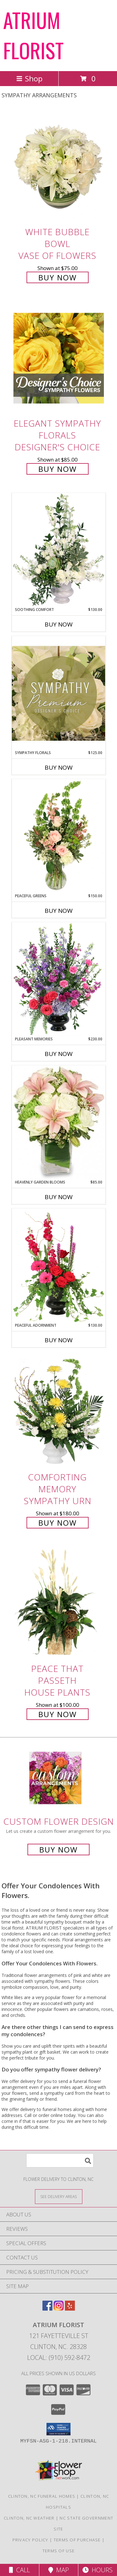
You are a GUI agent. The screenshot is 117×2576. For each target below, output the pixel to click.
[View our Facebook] (47, 2308)
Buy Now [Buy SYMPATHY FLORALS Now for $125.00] (59, 767)
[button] (58, 2429)
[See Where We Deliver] (58, 2196)
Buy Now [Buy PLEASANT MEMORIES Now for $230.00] (59, 1054)
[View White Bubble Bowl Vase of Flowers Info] (58, 167)
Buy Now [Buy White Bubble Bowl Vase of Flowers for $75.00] (57, 277)
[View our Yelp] (70, 2308)
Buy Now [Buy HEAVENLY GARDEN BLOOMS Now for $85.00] (59, 1197)
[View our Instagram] (59, 2308)
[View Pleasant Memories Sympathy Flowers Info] (58, 979)
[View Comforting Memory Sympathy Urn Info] (58, 1412)
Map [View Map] (58, 2570)
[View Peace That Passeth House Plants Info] (58, 1603)
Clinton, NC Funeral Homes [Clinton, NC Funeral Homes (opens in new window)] (42, 2496)
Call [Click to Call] (19, 2570)
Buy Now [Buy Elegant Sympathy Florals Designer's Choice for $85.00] (57, 469)
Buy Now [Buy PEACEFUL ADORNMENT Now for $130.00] (59, 1340)
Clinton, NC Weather (29, 2518)
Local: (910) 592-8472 (58, 2357)
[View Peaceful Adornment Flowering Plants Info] (58, 1265)
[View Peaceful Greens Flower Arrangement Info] (58, 836)
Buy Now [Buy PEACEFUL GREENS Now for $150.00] (59, 911)
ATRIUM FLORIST (33, 35)
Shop (29, 78)
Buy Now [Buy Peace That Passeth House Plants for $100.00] (57, 1714)
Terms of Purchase (77, 2540)
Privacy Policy (30, 2540)
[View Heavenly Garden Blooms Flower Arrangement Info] (58, 1122)
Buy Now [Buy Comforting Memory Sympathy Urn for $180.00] (57, 1523)
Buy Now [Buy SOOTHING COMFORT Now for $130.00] (59, 624)
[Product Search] (60, 2160)
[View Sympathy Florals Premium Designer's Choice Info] (58, 693)
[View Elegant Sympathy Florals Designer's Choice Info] (58, 358)
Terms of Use (58, 2551)
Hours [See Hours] (97, 2570)
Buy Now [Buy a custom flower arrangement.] (58, 1849)
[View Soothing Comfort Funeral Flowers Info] (58, 550)
